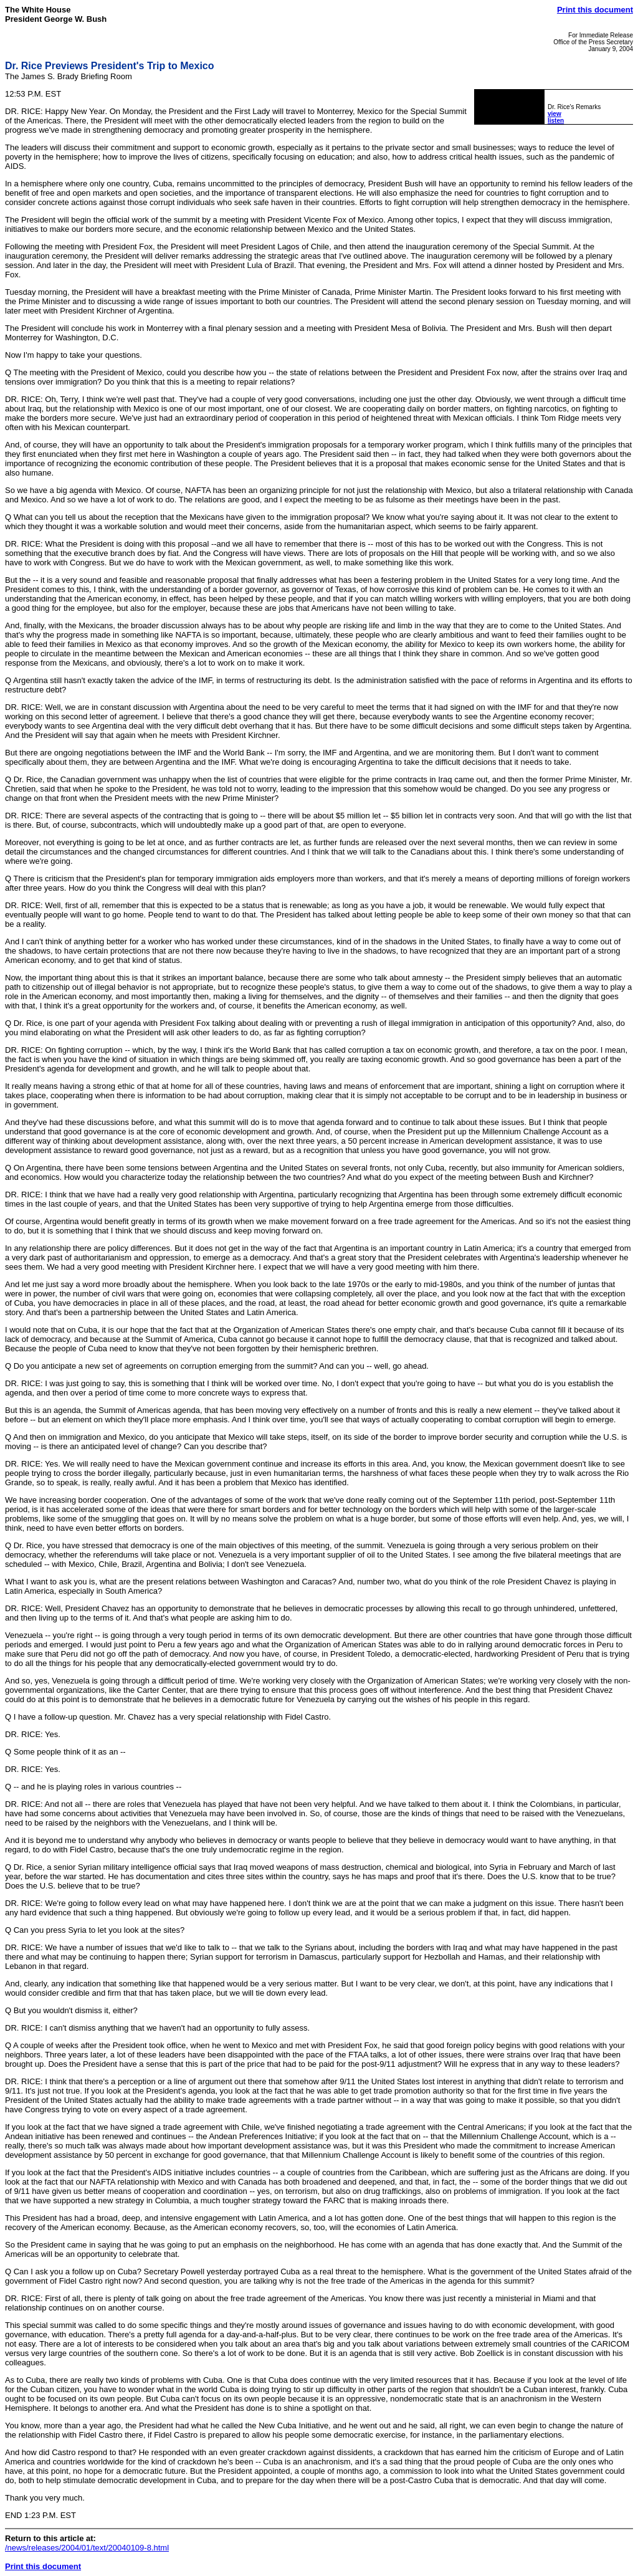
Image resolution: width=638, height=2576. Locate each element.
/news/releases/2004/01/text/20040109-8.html (87, 2547)
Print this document (595, 9)
